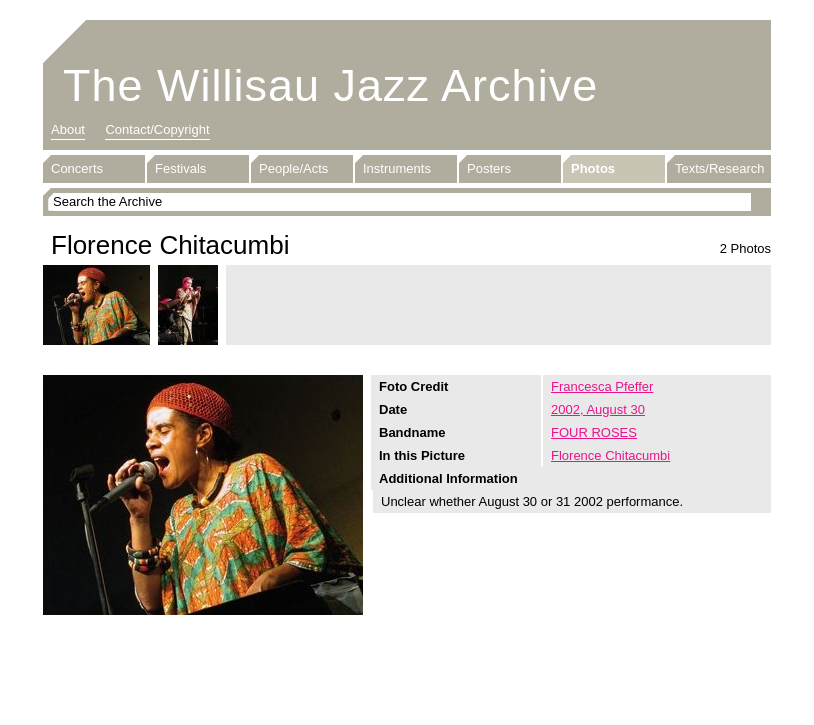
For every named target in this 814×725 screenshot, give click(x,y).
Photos (593, 168)
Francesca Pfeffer (602, 386)
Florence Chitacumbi (610, 455)
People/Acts (293, 168)
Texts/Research (720, 168)
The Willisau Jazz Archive (330, 85)
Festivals (180, 168)
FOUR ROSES (594, 432)
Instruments (397, 168)
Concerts (77, 168)
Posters (489, 168)
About (68, 129)
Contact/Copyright (157, 129)
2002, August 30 (598, 409)
